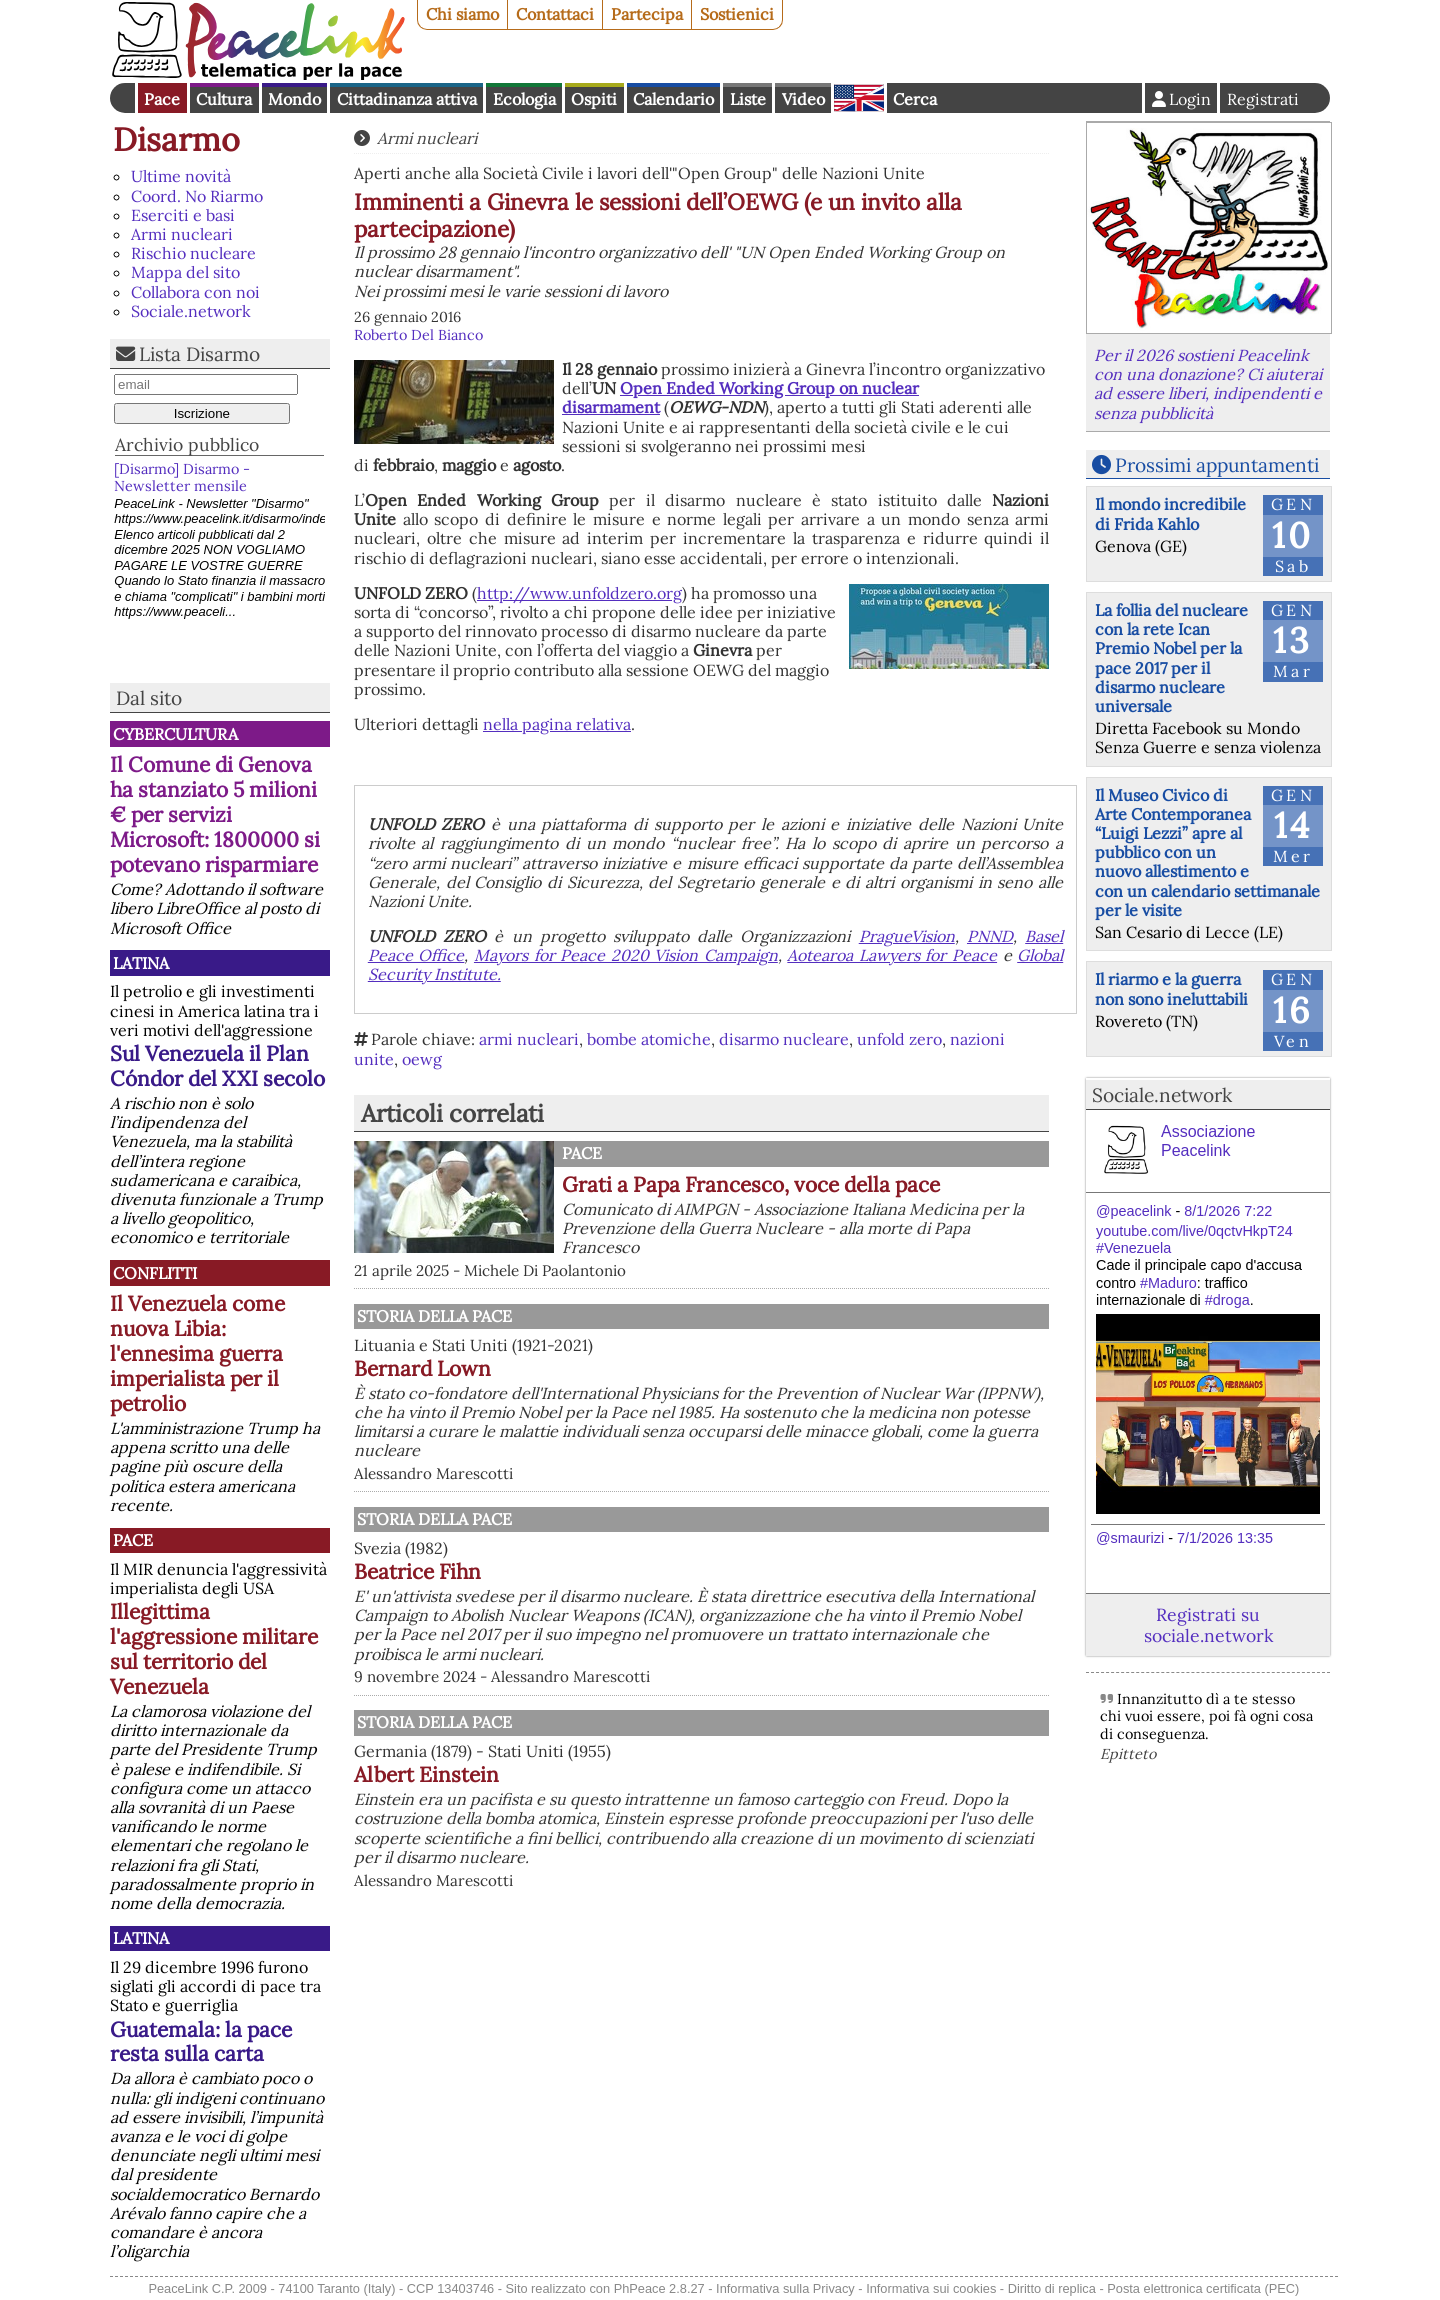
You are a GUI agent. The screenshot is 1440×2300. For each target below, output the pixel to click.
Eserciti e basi (183, 215)
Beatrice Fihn (417, 1571)
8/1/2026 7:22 (1228, 1211)
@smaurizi (1130, 1538)
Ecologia (524, 99)
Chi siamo (462, 14)
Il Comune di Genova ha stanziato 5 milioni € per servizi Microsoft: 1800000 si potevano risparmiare (215, 814)
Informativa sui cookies (931, 2288)
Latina (141, 963)
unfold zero (899, 1039)
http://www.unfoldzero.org (579, 593)
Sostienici (737, 14)
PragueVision (907, 936)
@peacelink (1133, 1211)
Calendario (673, 99)
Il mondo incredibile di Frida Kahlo (1170, 513)
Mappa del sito (185, 272)
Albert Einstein (426, 1774)
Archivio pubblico (187, 444)
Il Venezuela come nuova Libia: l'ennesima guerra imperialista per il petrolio (197, 1353)
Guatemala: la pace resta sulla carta (201, 2042)
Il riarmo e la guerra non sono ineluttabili (1171, 988)
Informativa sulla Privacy (785, 2288)
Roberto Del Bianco (418, 335)
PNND (990, 936)
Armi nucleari (182, 234)
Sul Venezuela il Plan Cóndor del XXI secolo (217, 1066)
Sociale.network (191, 311)
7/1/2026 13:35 (1225, 1538)
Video (803, 99)
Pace (162, 99)
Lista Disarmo (199, 354)
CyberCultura (175, 734)
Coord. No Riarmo (197, 196)
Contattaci (555, 14)
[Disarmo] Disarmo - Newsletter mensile (182, 477)
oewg (422, 1059)
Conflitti (155, 1273)
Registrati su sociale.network (1208, 1625)
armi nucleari (529, 1039)
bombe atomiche (649, 1039)
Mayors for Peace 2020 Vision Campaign (626, 955)
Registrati (1263, 99)
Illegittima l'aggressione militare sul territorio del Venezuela (214, 1649)
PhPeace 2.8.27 (659, 2288)
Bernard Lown (422, 1368)
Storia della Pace (434, 1316)
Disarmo (176, 139)
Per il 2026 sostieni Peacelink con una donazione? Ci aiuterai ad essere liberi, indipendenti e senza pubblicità (1208, 384)
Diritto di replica (1052, 2288)
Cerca (915, 99)
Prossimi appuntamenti (1217, 465)
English (859, 98)
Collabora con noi (195, 292)
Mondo (294, 99)
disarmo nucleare (784, 1039)
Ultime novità (181, 176)
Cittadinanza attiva (407, 99)
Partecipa (647, 14)
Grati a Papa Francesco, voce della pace (751, 1184)
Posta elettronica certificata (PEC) (1203, 2288)
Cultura (224, 99)
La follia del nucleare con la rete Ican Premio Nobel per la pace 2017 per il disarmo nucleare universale (1171, 658)
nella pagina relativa (557, 724)
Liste (748, 99)
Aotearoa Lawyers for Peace (892, 955)
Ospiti (594, 99)
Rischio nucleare (193, 253)
